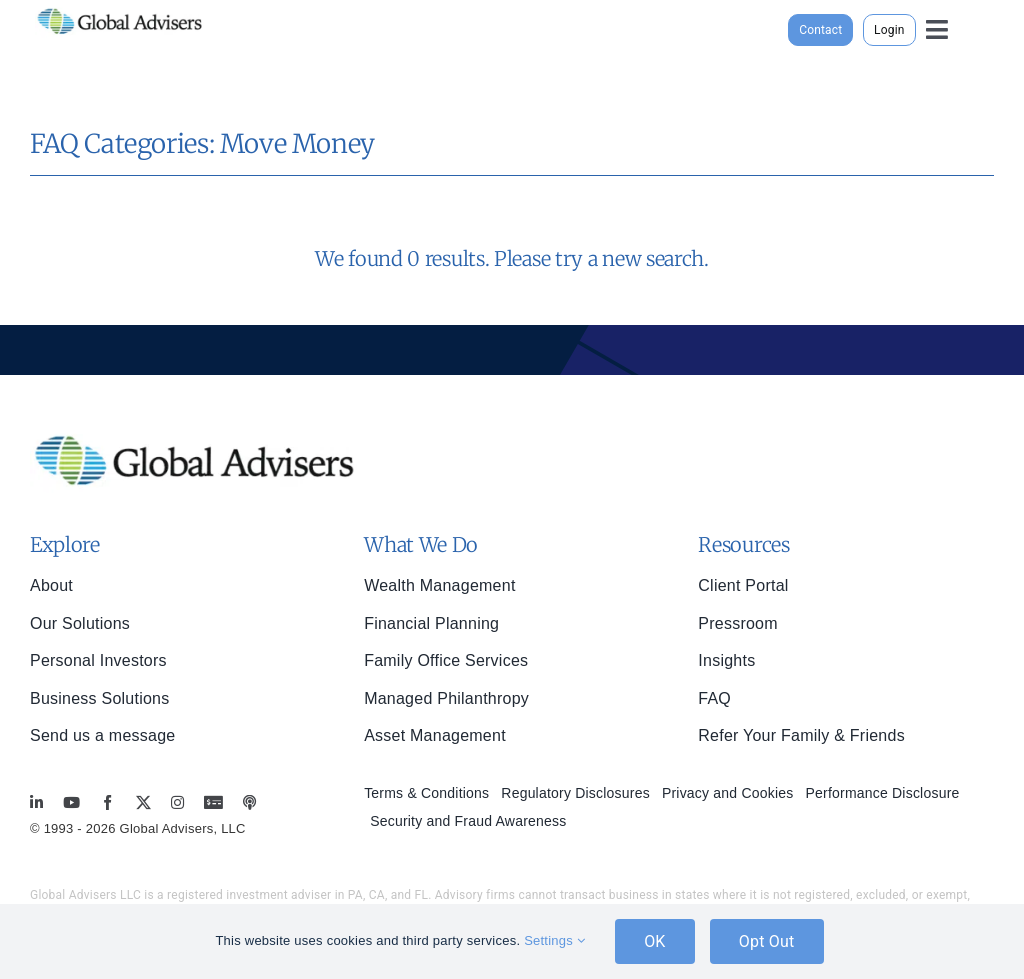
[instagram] (177, 802)
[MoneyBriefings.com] (213, 802)
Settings (554, 940)
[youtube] (71, 802)
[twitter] (143, 802)
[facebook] (107, 802)
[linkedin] (36, 802)
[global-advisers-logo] (120, 8)
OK (655, 941)
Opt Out (767, 941)
